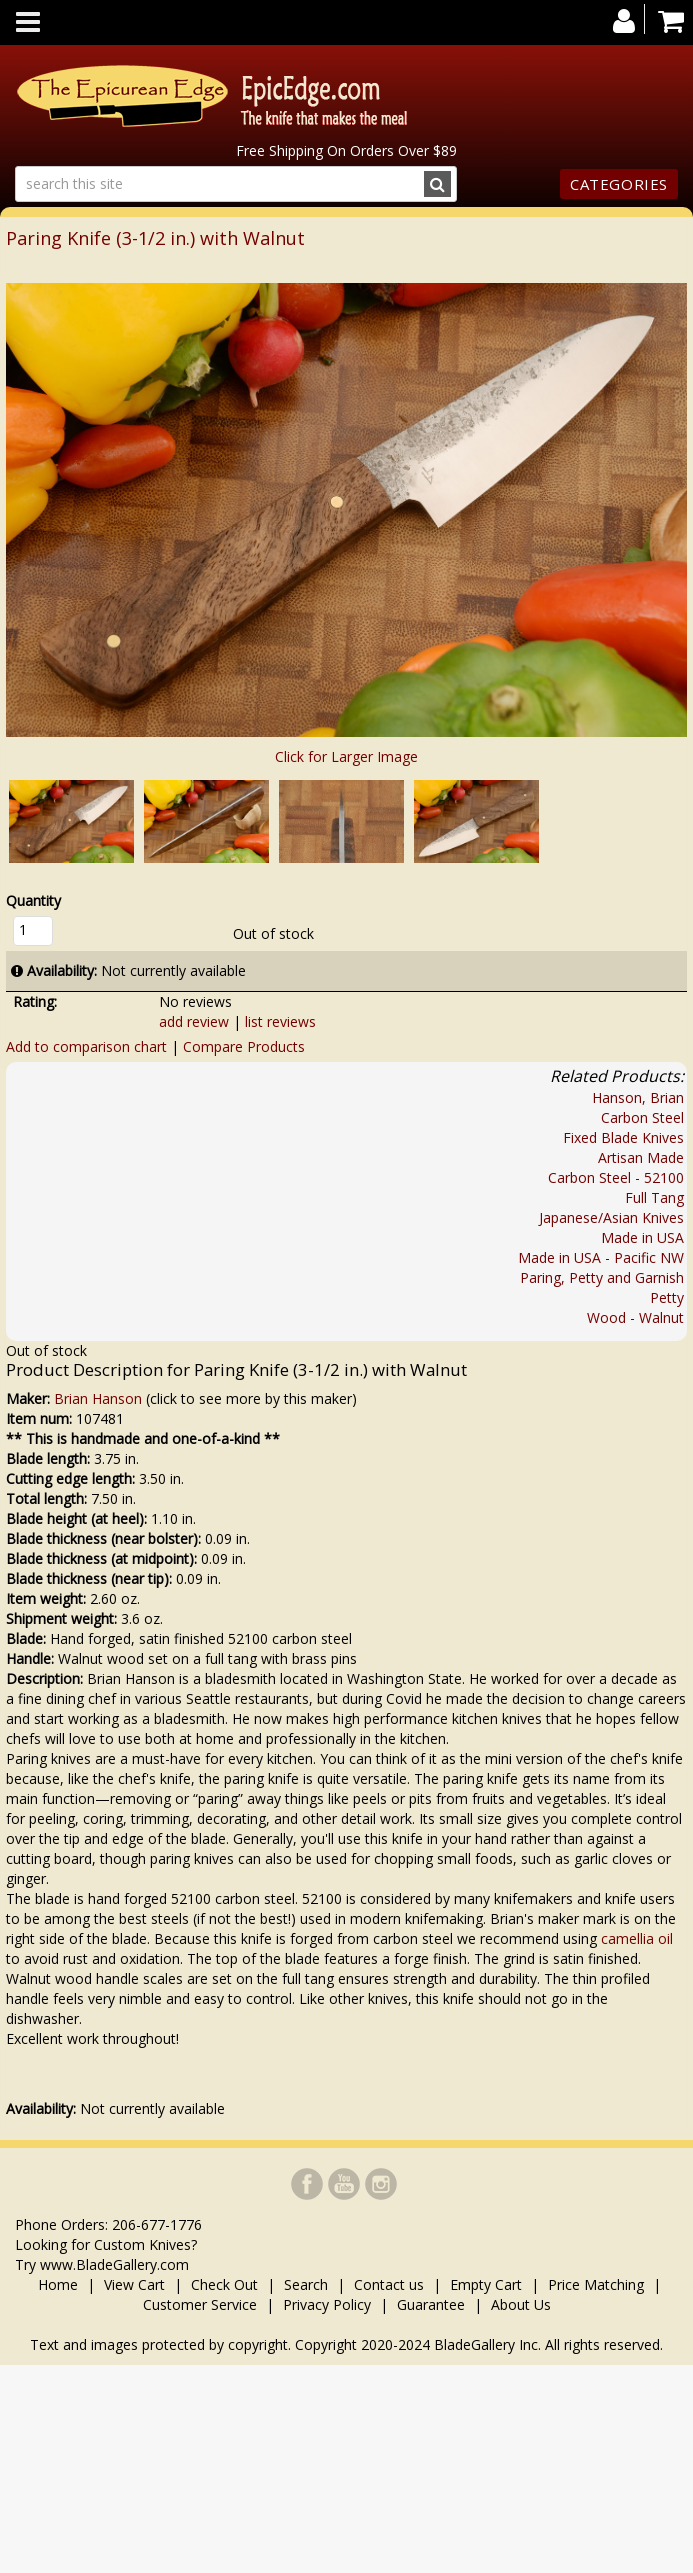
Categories (619, 184)
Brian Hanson (98, 1398)
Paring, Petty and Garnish (602, 1277)
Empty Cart (486, 2284)
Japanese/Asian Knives (611, 1217)
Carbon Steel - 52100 (616, 1177)
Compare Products (244, 1046)
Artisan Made (641, 1157)
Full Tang (654, 1197)
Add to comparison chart (86, 1046)
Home (60, 2284)
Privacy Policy (327, 2304)
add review (194, 1021)
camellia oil (637, 1938)
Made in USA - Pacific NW (601, 1257)
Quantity (33, 900)
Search (306, 2284)
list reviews (280, 1021)
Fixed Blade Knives (623, 1137)
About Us (521, 2304)
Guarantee (431, 2304)
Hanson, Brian (638, 1097)
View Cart (134, 2284)
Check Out (224, 2284)
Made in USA (642, 1237)
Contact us (389, 2284)
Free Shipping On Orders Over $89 (346, 150)
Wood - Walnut (635, 1317)
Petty (667, 1297)
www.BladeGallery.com (114, 2264)
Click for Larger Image (346, 756)
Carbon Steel (642, 1117)
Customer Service (200, 2304)
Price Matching (596, 2284)
